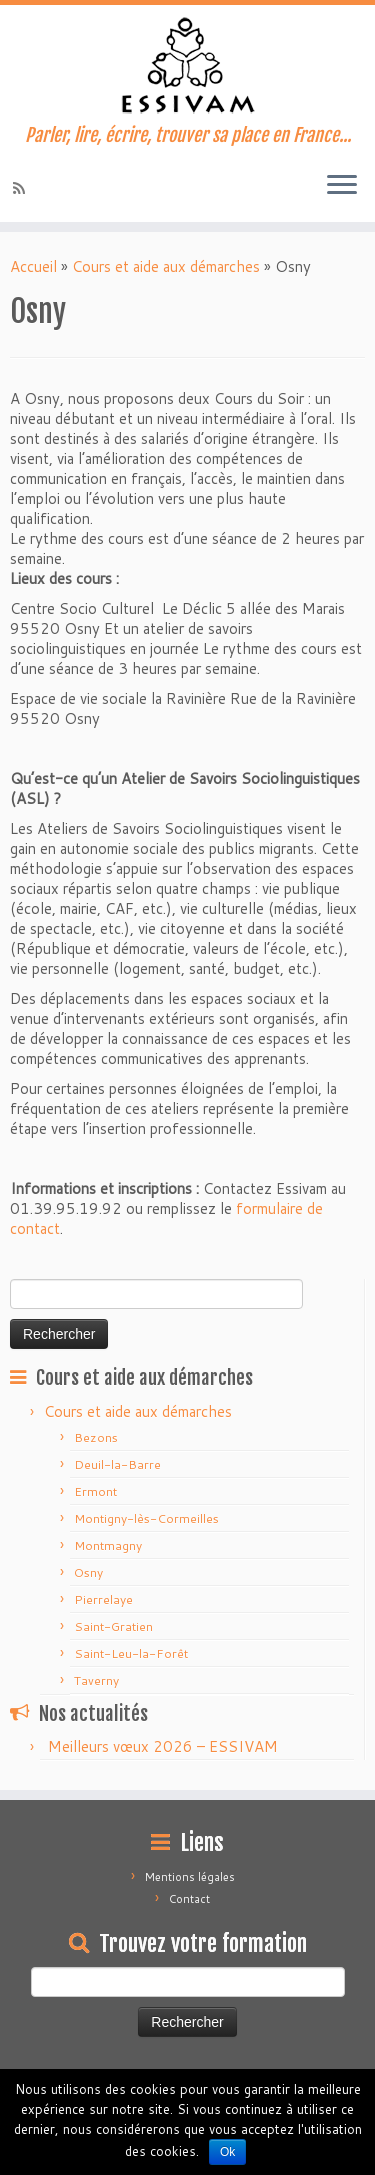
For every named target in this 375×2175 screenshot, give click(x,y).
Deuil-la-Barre (117, 1464)
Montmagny (108, 1545)
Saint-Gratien (113, 1626)
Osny (88, 1572)
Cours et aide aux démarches (166, 266)
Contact (189, 1899)
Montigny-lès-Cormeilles (146, 1518)
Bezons (96, 1437)
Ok (227, 2152)
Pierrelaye (103, 1599)
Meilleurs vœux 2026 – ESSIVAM (163, 1746)
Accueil (33, 266)
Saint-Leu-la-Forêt (131, 1653)
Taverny (96, 1680)
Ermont (95, 1491)
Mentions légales (190, 1877)
